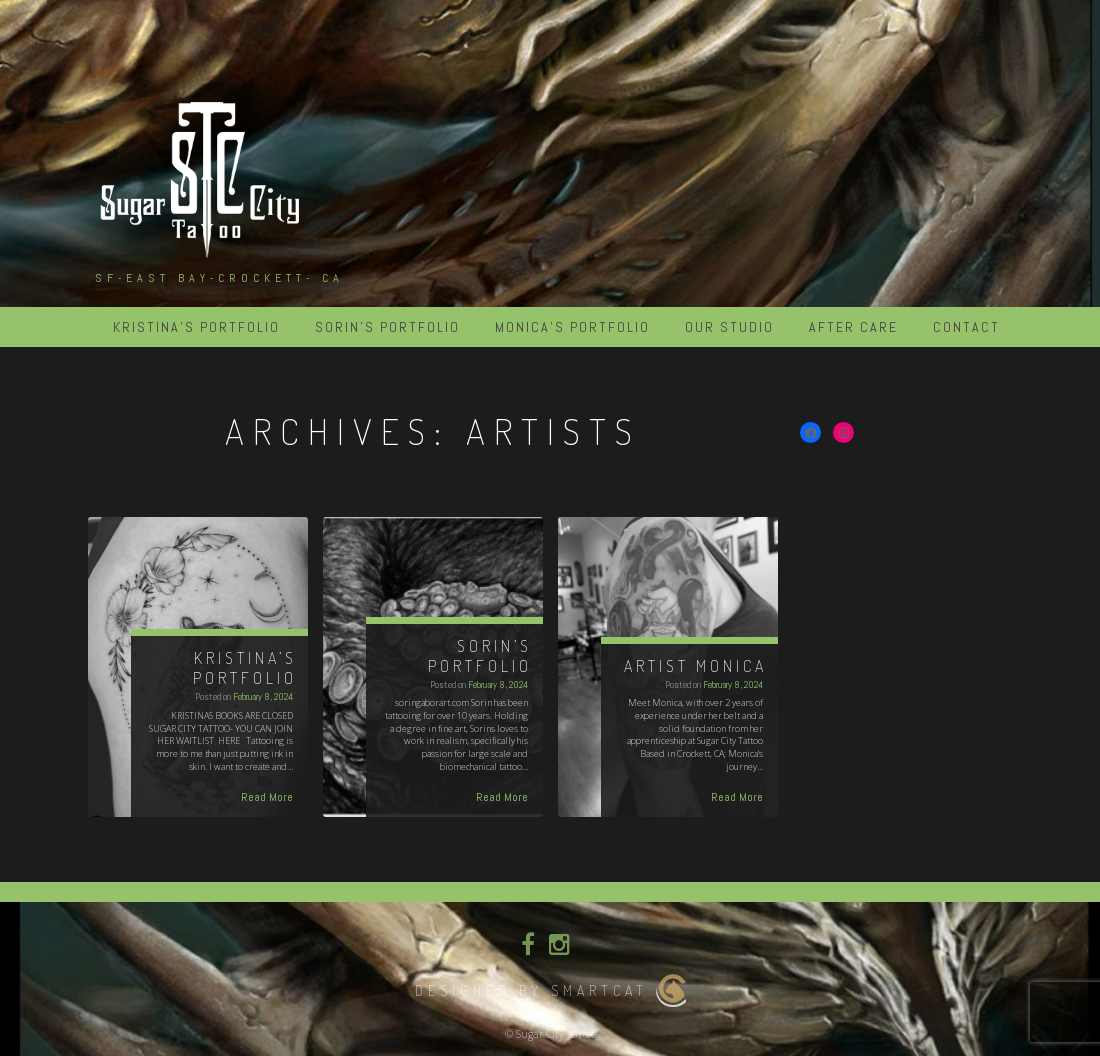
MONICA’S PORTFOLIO (572, 327)
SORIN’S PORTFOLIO (387, 327)
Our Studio (729, 327)
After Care (853, 327)
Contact (966, 327)
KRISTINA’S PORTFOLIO (196, 327)
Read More (267, 797)
